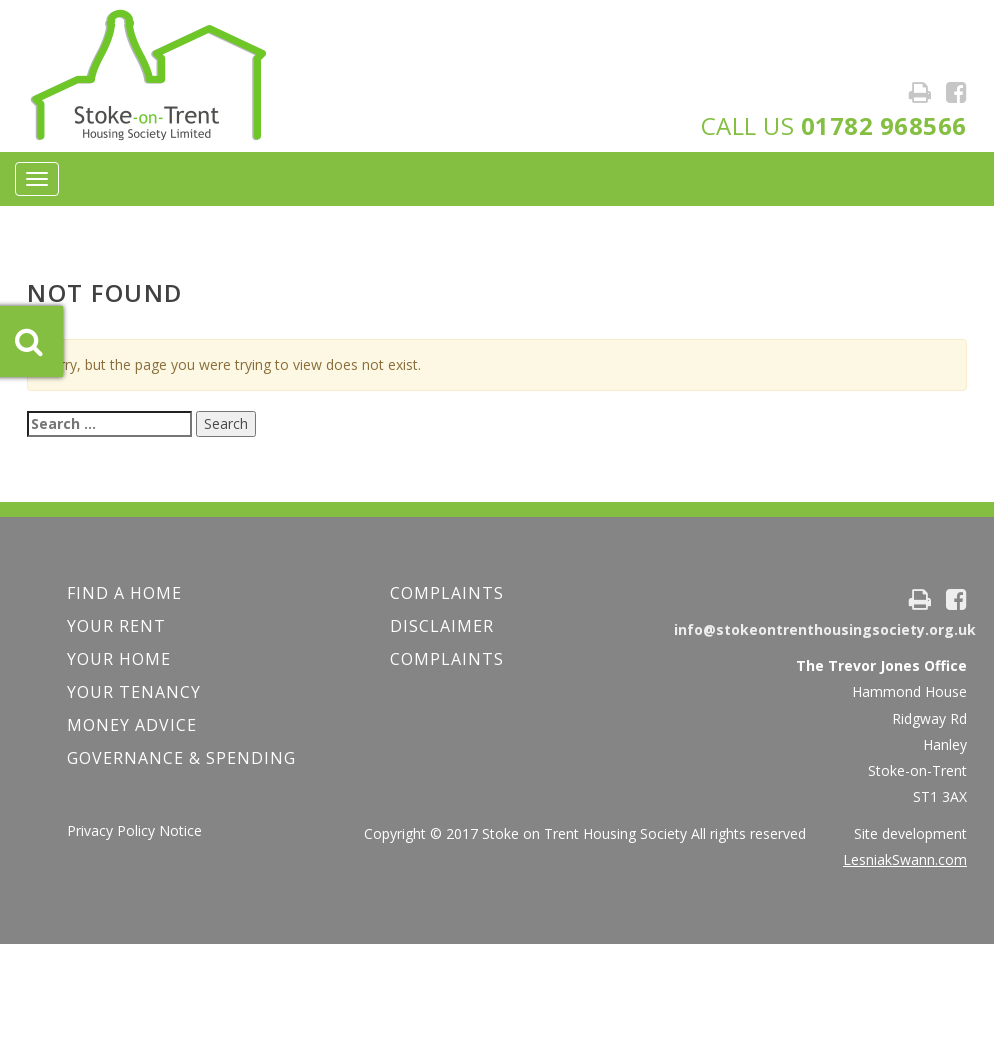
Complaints (447, 659)
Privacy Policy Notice (134, 830)
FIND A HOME (124, 593)
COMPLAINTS (447, 593)
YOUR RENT (116, 626)
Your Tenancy (134, 692)
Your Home (119, 659)
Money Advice (132, 725)
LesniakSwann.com (905, 859)
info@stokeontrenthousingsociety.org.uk (825, 629)
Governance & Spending (181, 758)
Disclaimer (442, 626)
